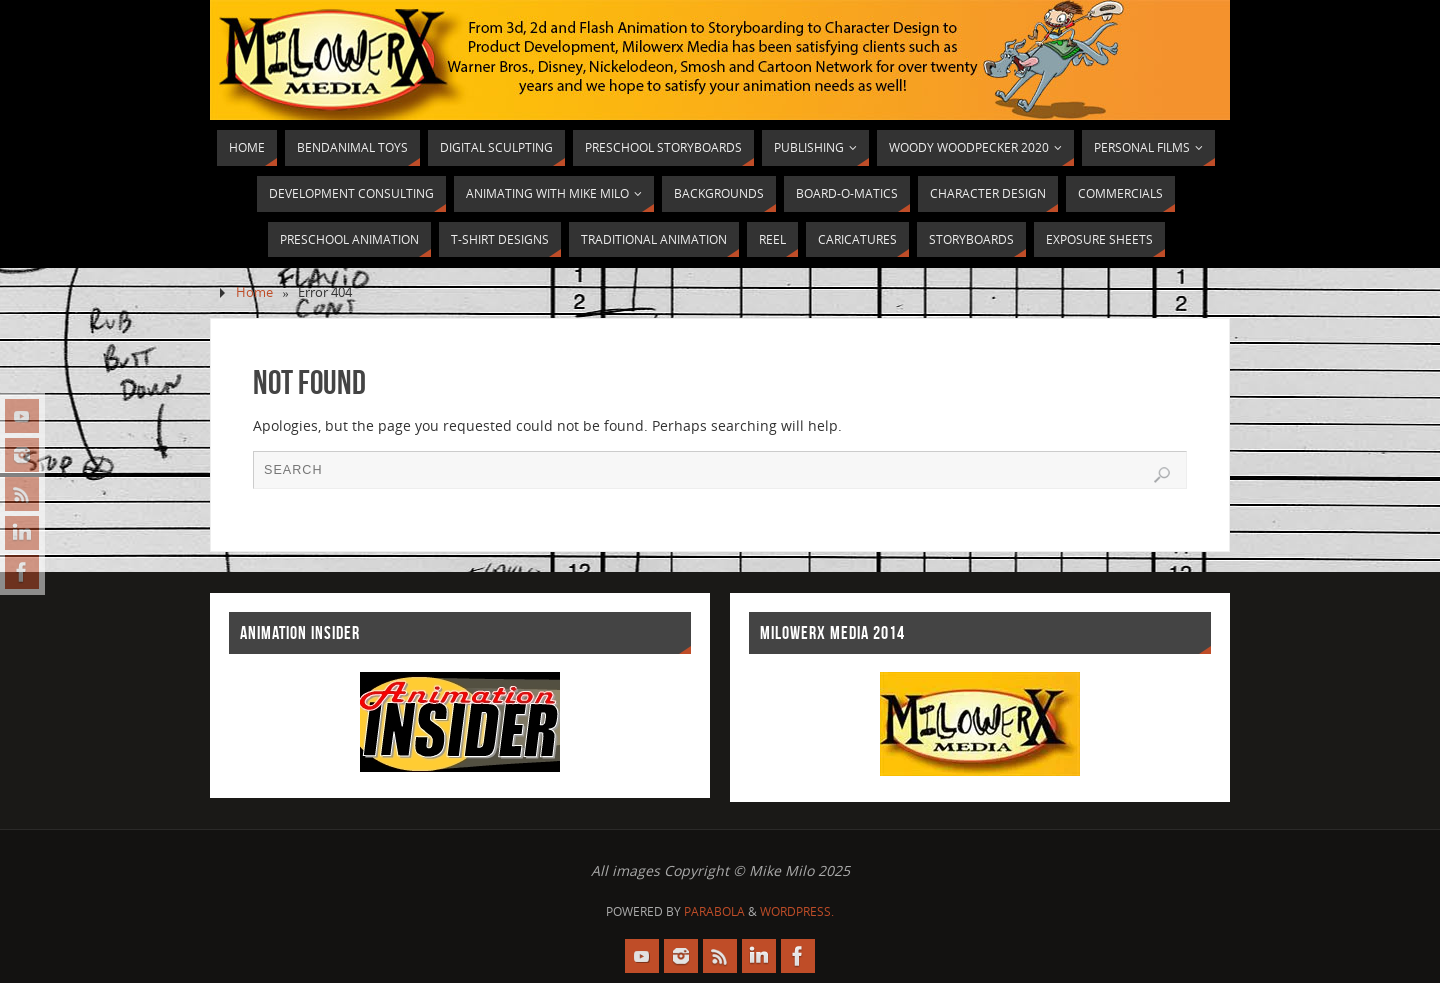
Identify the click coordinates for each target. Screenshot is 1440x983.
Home (254, 292)
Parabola (714, 911)
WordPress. (797, 911)
